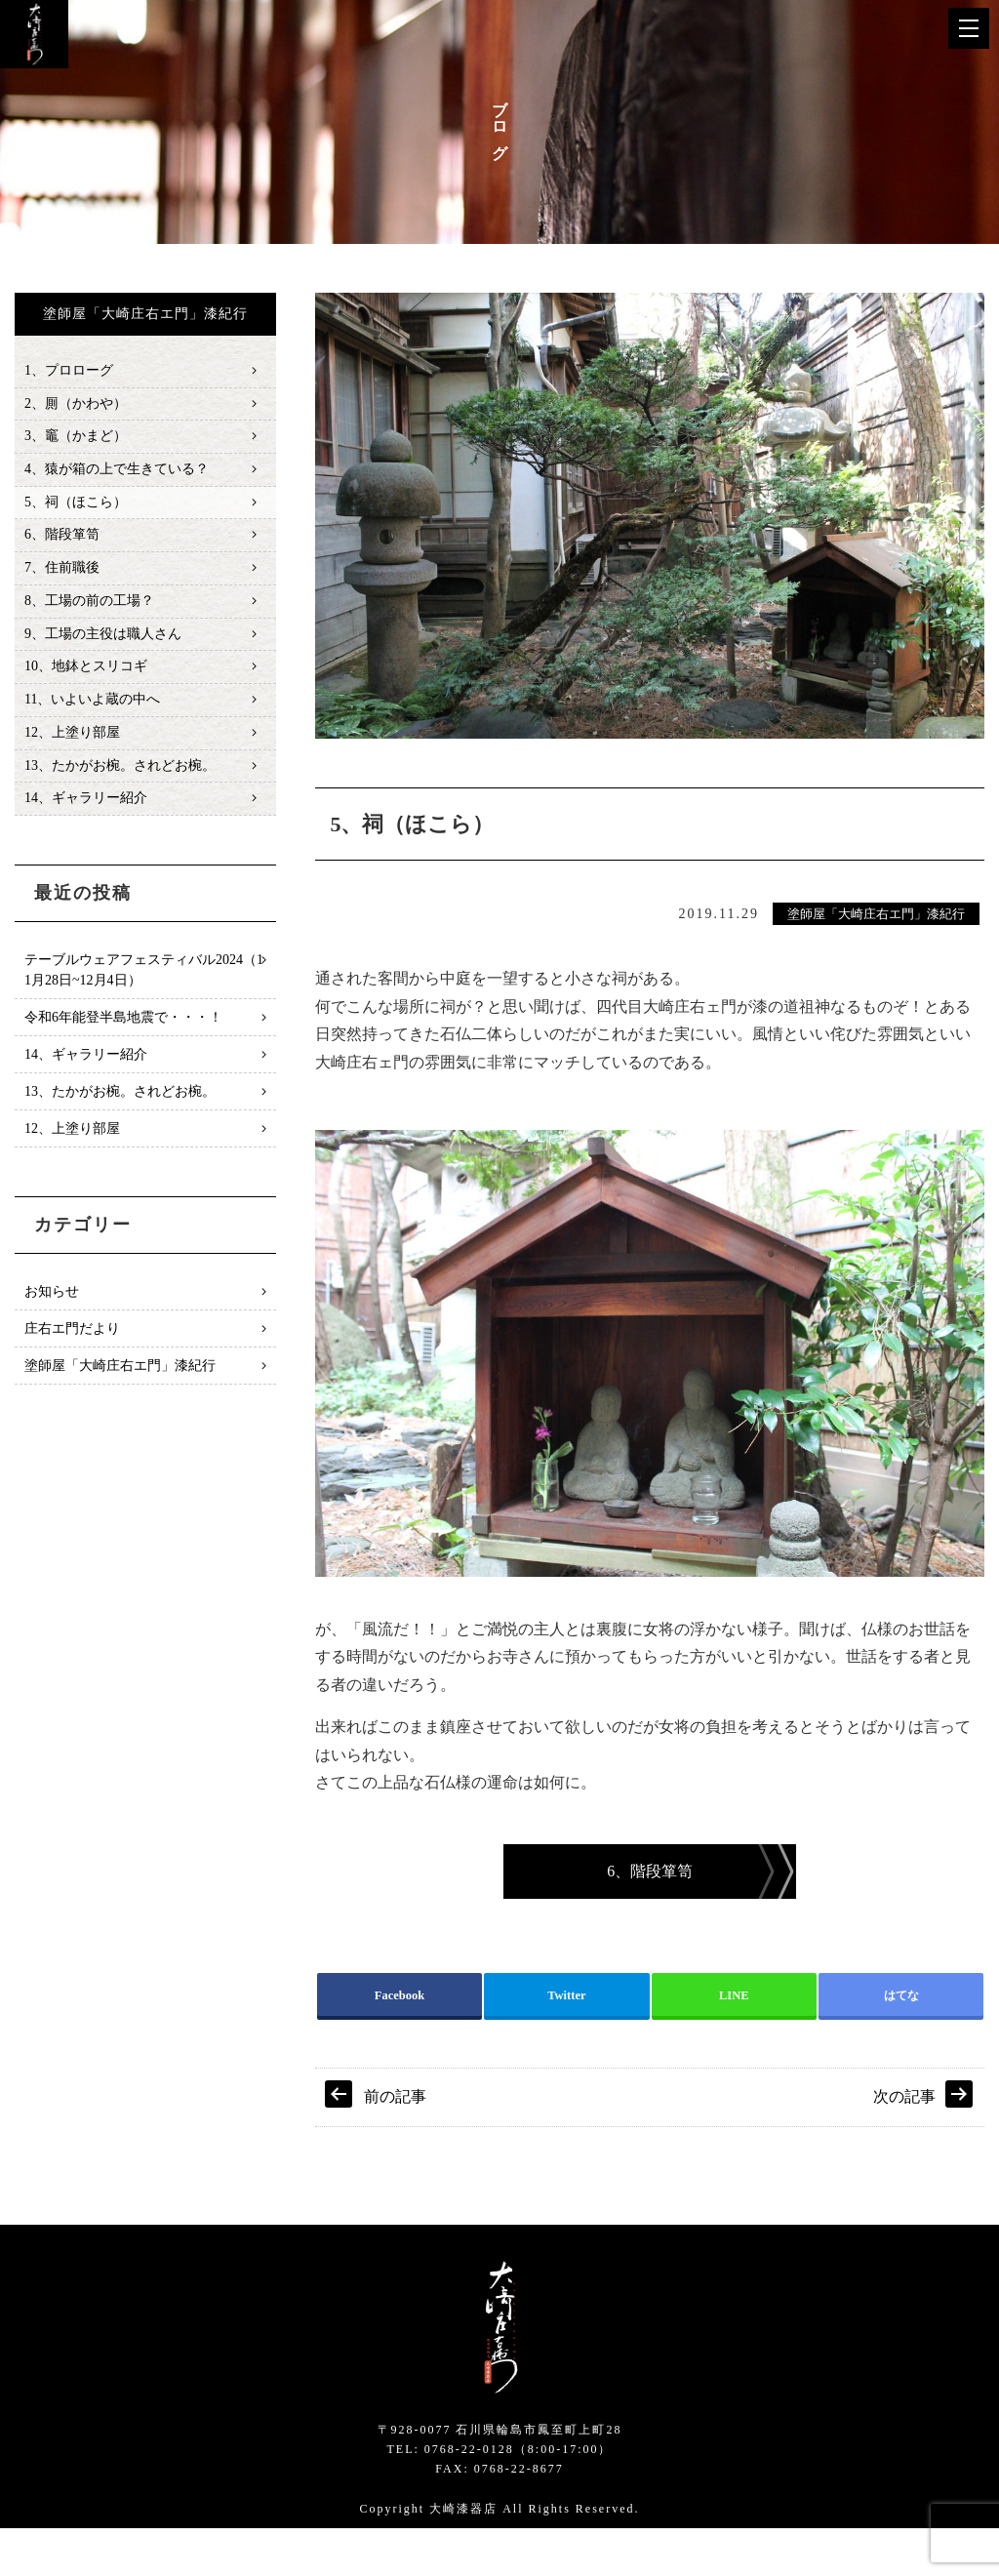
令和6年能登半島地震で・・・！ (123, 1032)
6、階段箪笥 (62, 541)
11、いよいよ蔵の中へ (92, 711)
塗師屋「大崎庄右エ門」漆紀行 (876, 914)
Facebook (400, 2040)
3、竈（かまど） (75, 438)
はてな (901, 2040)
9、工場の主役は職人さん (102, 642)
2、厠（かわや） (75, 405)
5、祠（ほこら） (75, 507)
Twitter (566, 2040)
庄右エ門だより (72, 1343)
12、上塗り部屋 (72, 745)
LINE (733, 2040)
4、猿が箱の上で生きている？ (116, 472)
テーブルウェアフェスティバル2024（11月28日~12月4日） (143, 984)
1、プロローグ (68, 371)
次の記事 (904, 2144)
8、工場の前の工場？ (89, 608)
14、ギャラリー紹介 (85, 812)
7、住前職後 (62, 575)
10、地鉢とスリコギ (85, 676)
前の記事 (395, 2144)
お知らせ (51, 1306)
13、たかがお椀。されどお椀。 (120, 778)
